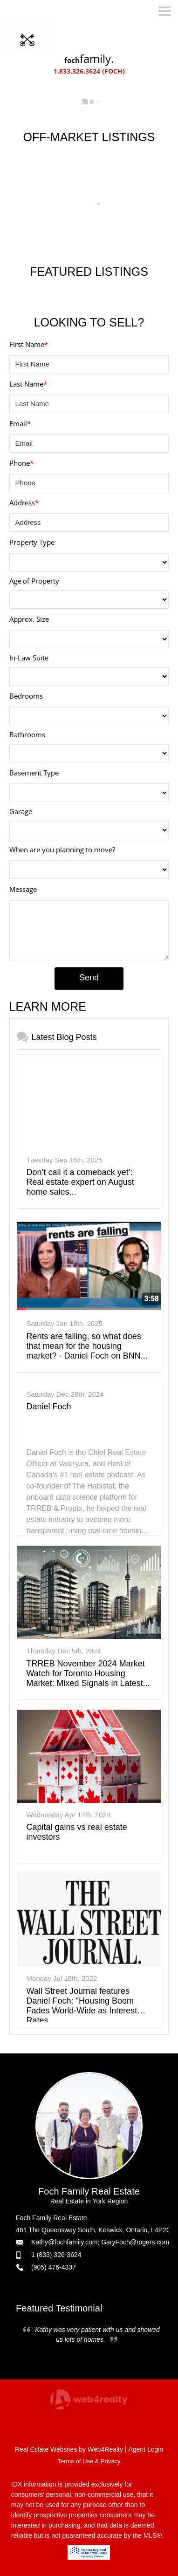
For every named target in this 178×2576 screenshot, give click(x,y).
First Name (28, 344)
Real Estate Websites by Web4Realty (69, 2449)
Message (23, 889)
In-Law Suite (28, 657)
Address (24, 502)
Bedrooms (26, 695)
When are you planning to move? (62, 849)
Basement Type (34, 772)
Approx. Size (29, 619)
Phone (21, 463)
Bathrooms (27, 734)
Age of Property (34, 580)
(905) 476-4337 (53, 2267)
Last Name (28, 383)
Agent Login (145, 2449)
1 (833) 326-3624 (56, 2254)
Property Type (32, 542)
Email (20, 423)
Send (89, 977)
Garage (20, 811)
